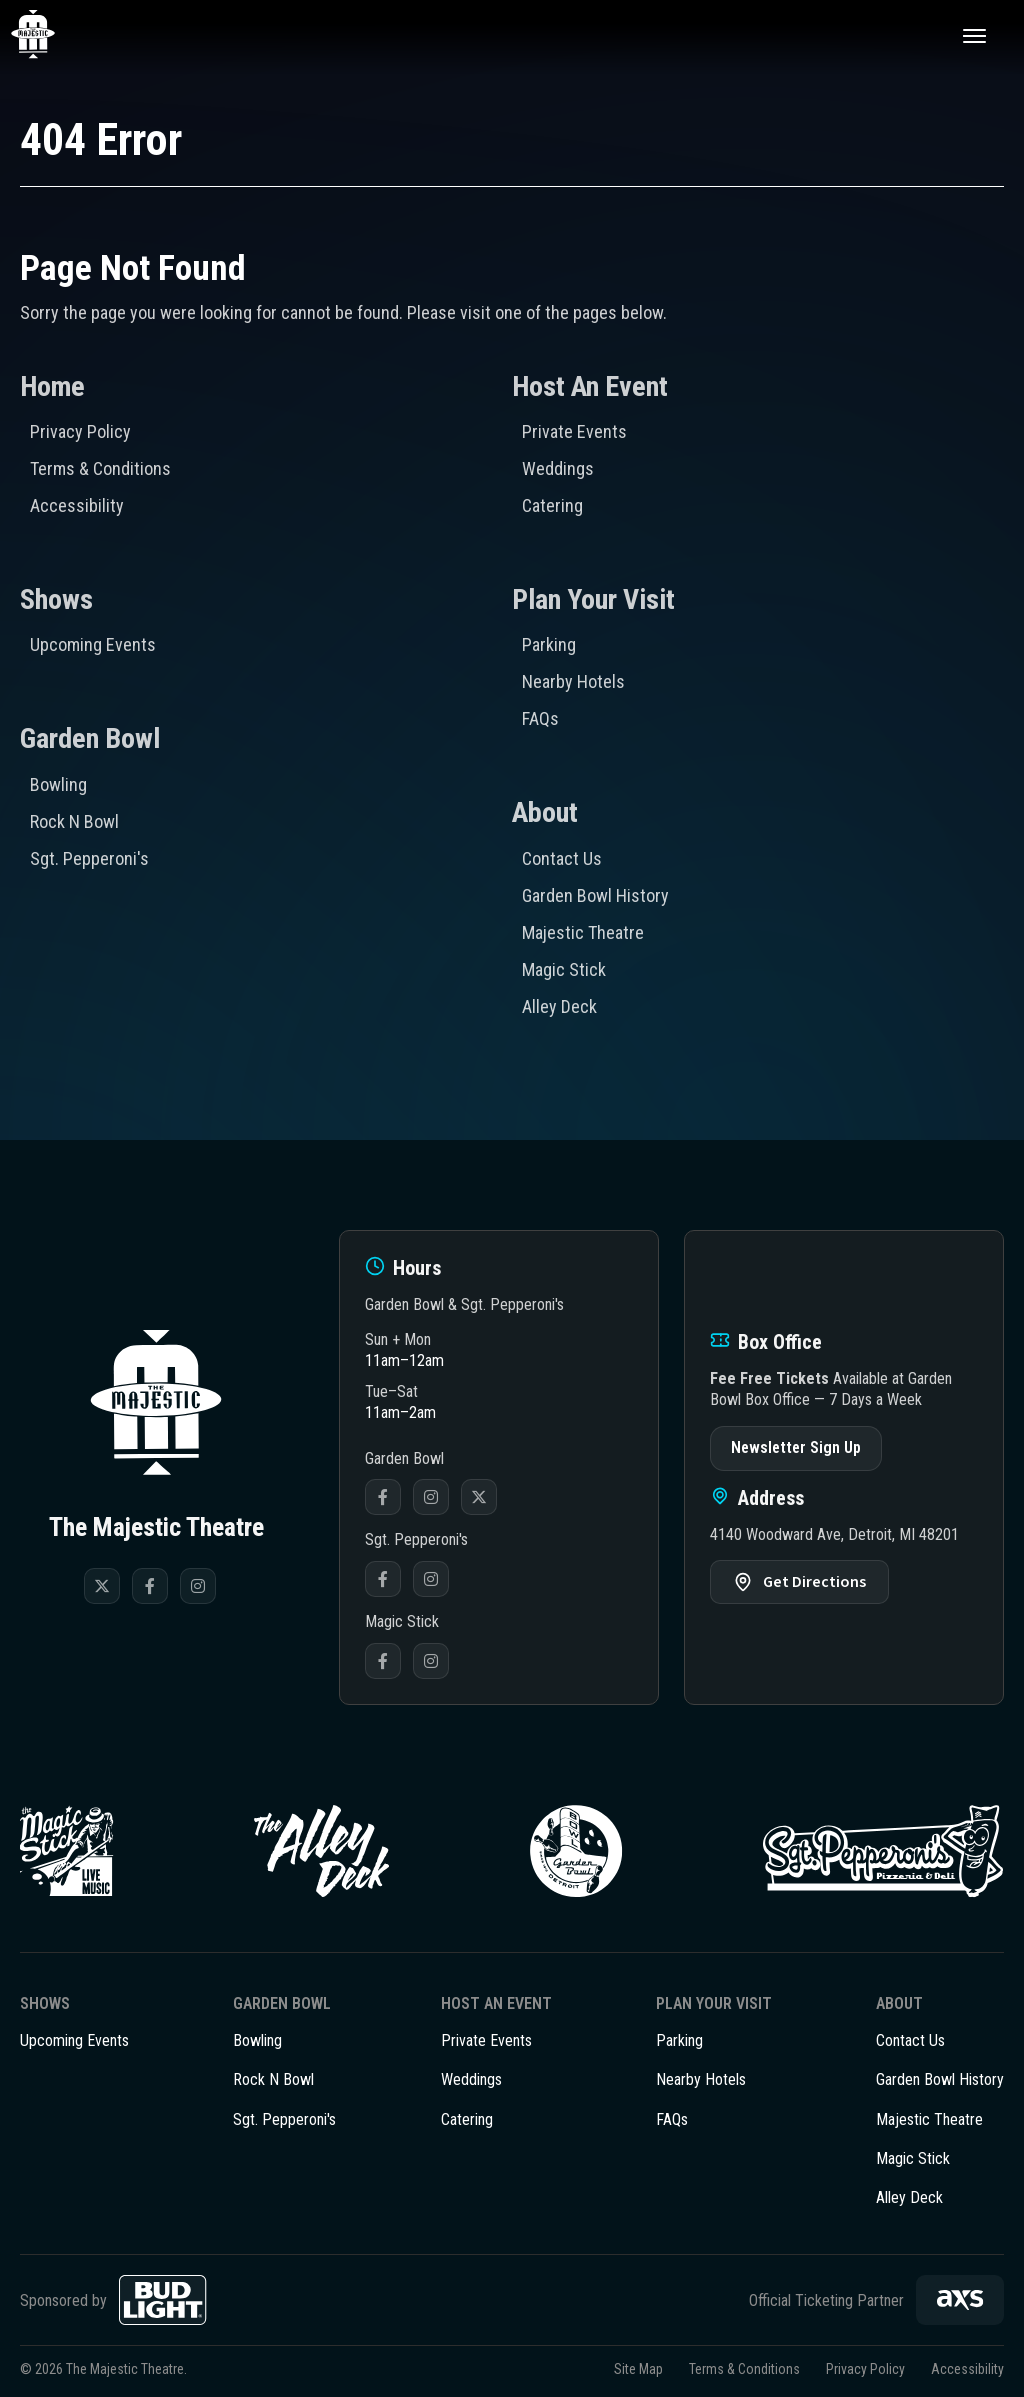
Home (52, 386)
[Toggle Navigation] (974, 35)
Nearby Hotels (573, 681)
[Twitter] (102, 1586)
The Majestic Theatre (56, 35)
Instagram (431, 1497)
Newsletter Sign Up (796, 1447)
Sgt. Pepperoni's (89, 858)
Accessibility (77, 505)
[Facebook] (150, 1586)
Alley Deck (559, 1006)
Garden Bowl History (595, 895)
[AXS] (960, 2300)
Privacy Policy (80, 431)
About (545, 812)
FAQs (540, 718)
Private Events (574, 431)
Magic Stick (564, 969)
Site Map (638, 2369)
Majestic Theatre (583, 932)
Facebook (383, 1497)
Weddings (558, 468)
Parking (549, 644)
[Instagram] (198, 1586)
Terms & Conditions (100, 468)
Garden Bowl (90, 738)
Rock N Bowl (74, 821)
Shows (56, 599)
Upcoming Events (93, 644)
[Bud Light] (163, 2300)
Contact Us (562, 858)
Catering (552, 505)
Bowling (58, 784)
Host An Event (590, 386)
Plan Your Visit (593, 599)
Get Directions (814, 1582)
